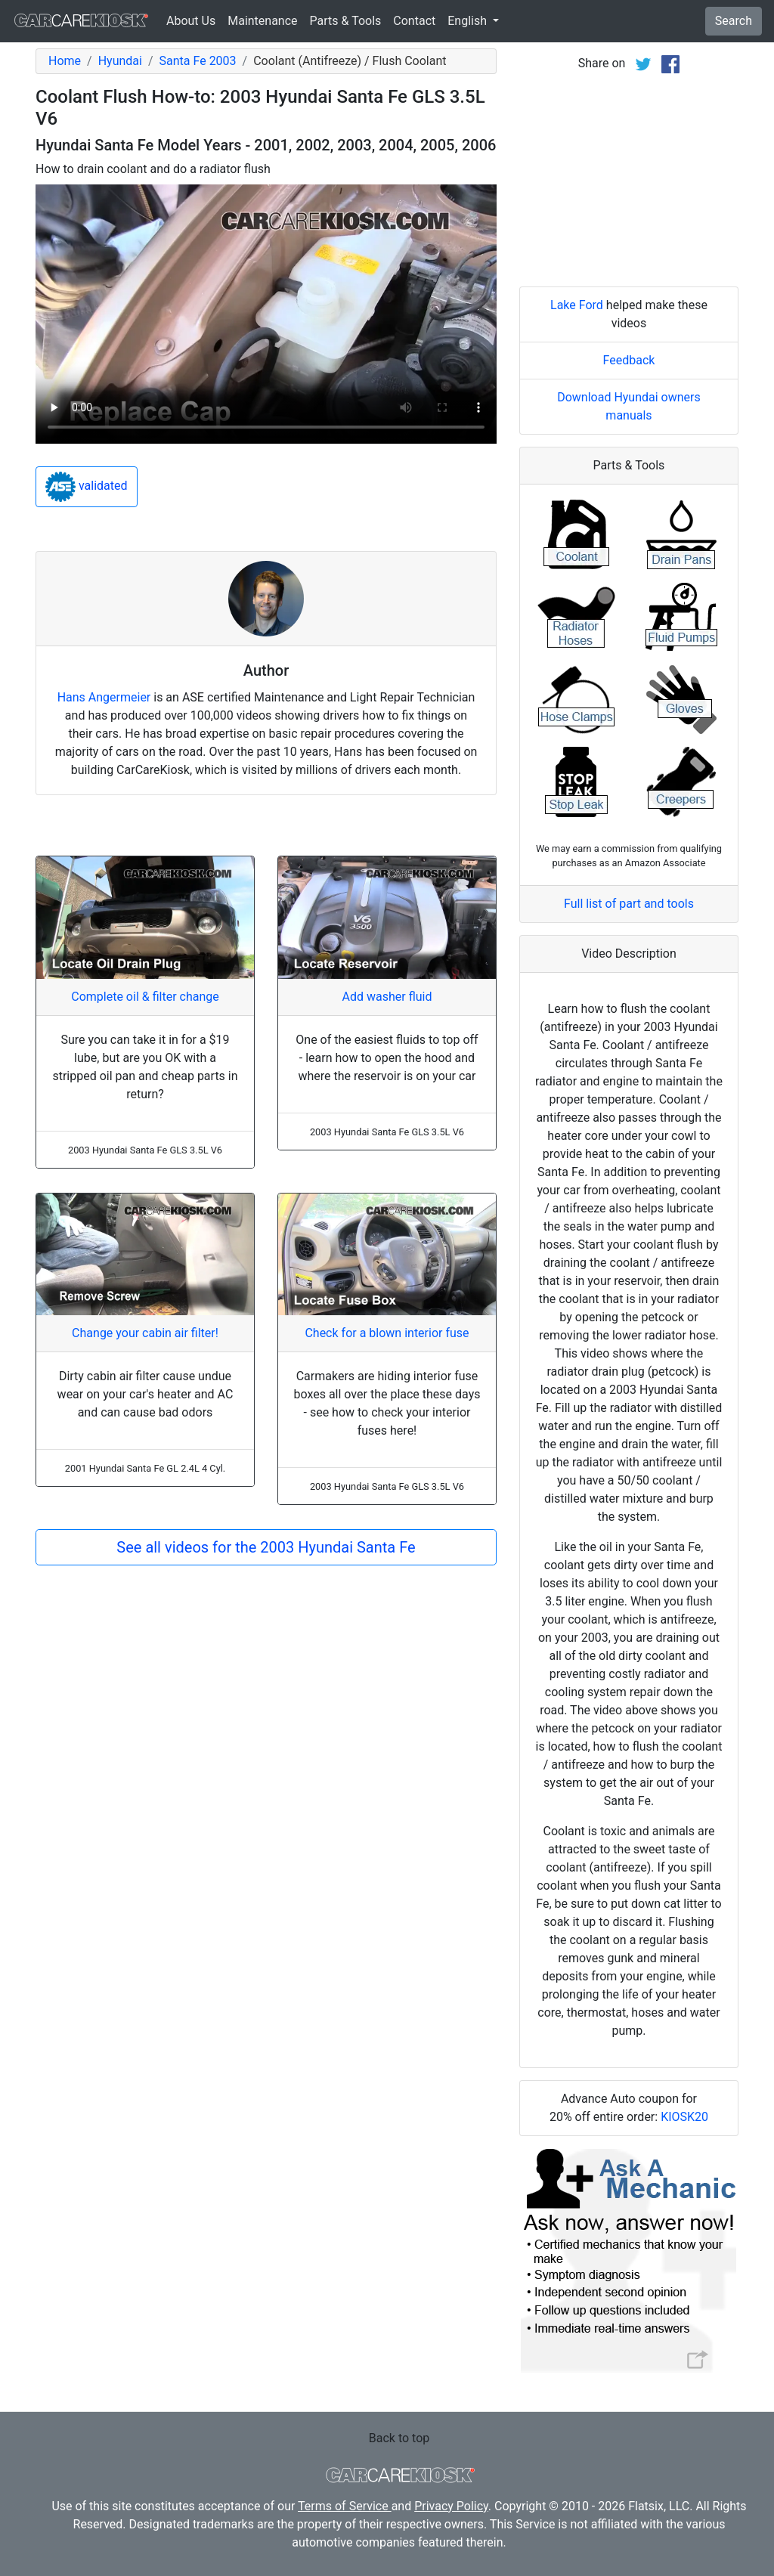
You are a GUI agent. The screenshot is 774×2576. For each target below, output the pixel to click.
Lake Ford (576, 305)
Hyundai (120, 61)
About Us (190, 21)
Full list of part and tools (629, 903)
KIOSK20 (684, 2117)
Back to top (399, 2438)
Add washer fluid (387, 996)
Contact (414, 21)
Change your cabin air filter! (145, 1333)
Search (733, 21)
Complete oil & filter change (144, 996)
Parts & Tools (346, 21)
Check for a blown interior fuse (387, 1333)
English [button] (468, 21)
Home (64, 61)
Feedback (629, 360)
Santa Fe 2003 (198, 61)
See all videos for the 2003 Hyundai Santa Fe (265, 1547)
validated (86, 487)
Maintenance (262, 21)
